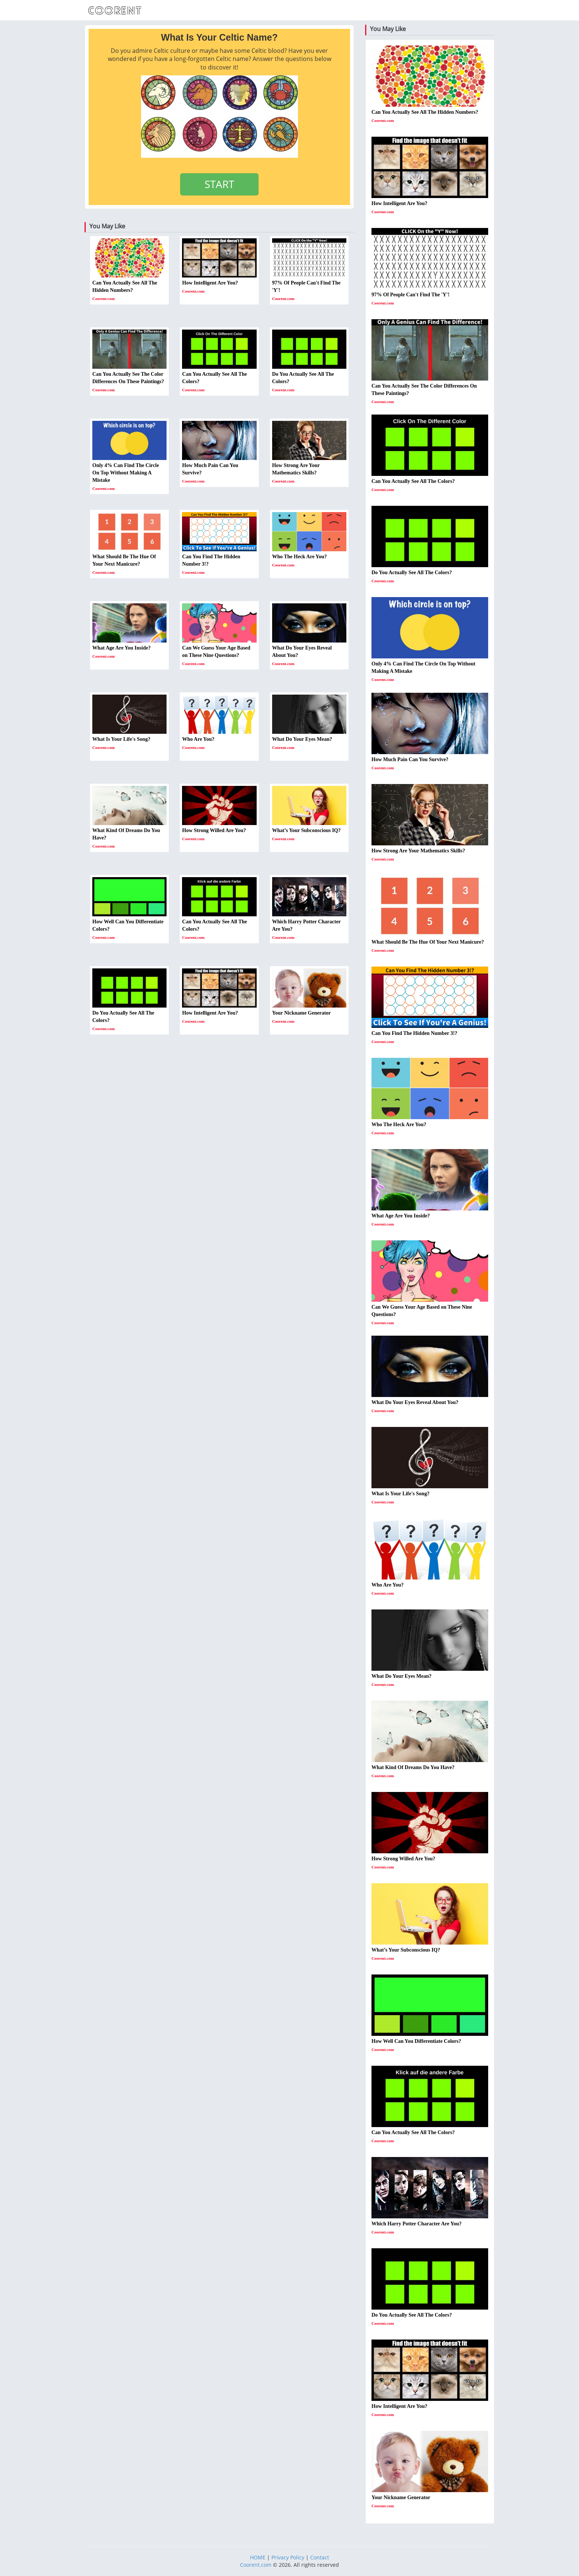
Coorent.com (255, 2564)
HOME (257, 2557)
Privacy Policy (287, 2557)
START (219, 184)
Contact (319, 2557)
